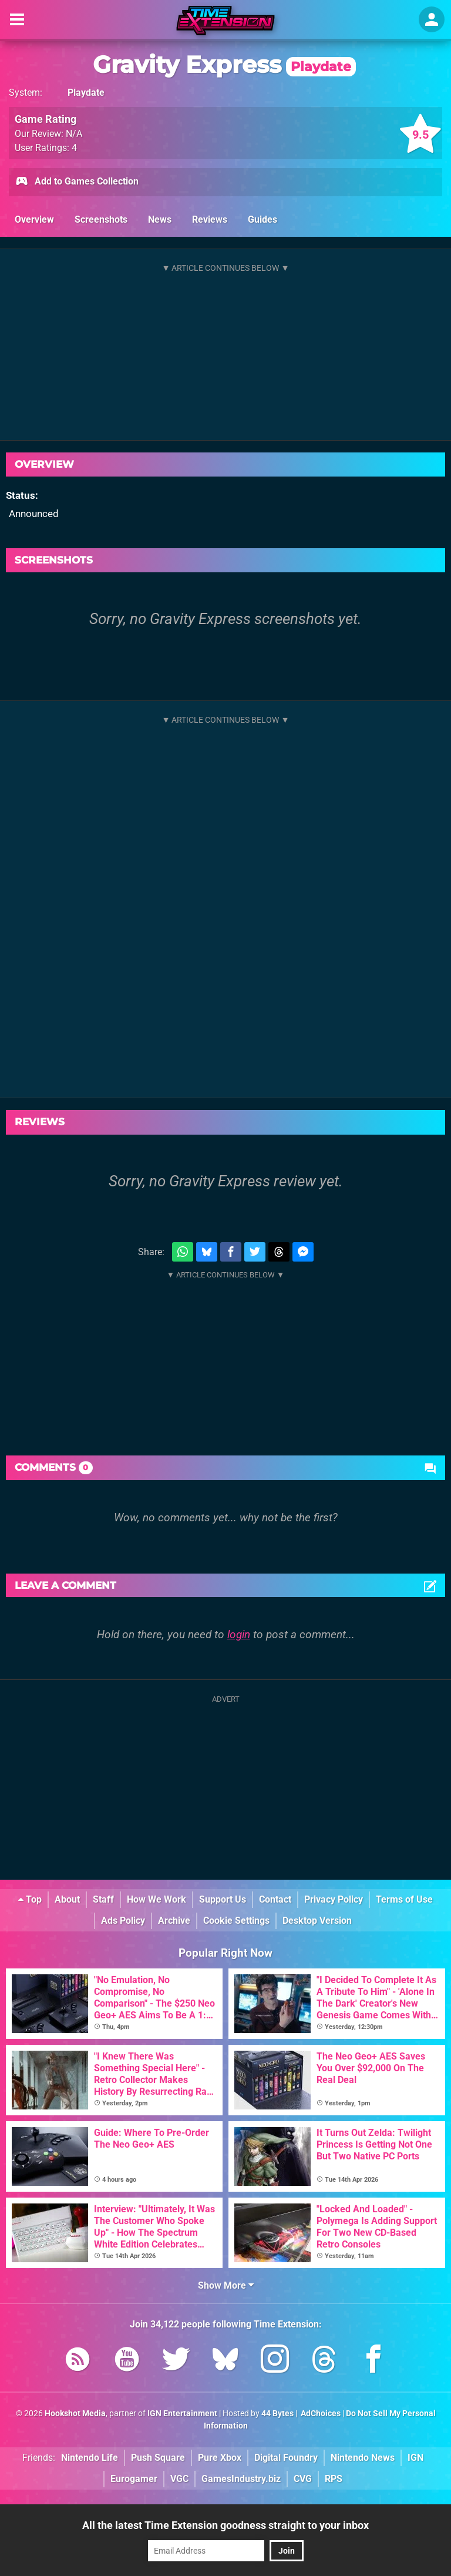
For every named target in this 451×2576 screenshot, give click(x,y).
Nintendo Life (89, 2457)
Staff (103, 1899)
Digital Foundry (286, 2457)
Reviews (209, 219)
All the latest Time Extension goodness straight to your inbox (225, 2525)
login (238, 1634)
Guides (262, 219)
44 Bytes (277, 2414)
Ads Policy (123, 1920)
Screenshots (101, 219)
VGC (179, 2478)
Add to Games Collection (77, 182)
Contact (275, 1899)
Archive (174, 1920)
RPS (333, 2478)
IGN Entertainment (182, 2414)
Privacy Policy (333, 1899)
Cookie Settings (236, 1920)
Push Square (158, 2457)
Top (30, 1899)
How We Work (156, 1899)
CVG (303, 2478)
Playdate (86, 92)
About (67, 1899)
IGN (415, 2457)
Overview (34, 219)
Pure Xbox (219, 2457)
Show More (226, 2285)
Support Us (222, 1899)
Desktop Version (317, 1920)
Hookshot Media (75, 2414)
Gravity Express (224, 64)
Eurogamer (133, 2478)
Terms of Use (404, 1899)
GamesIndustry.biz (241, 2478)
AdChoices (320, 2414)
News (159, 219)
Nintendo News (363, 2457)
